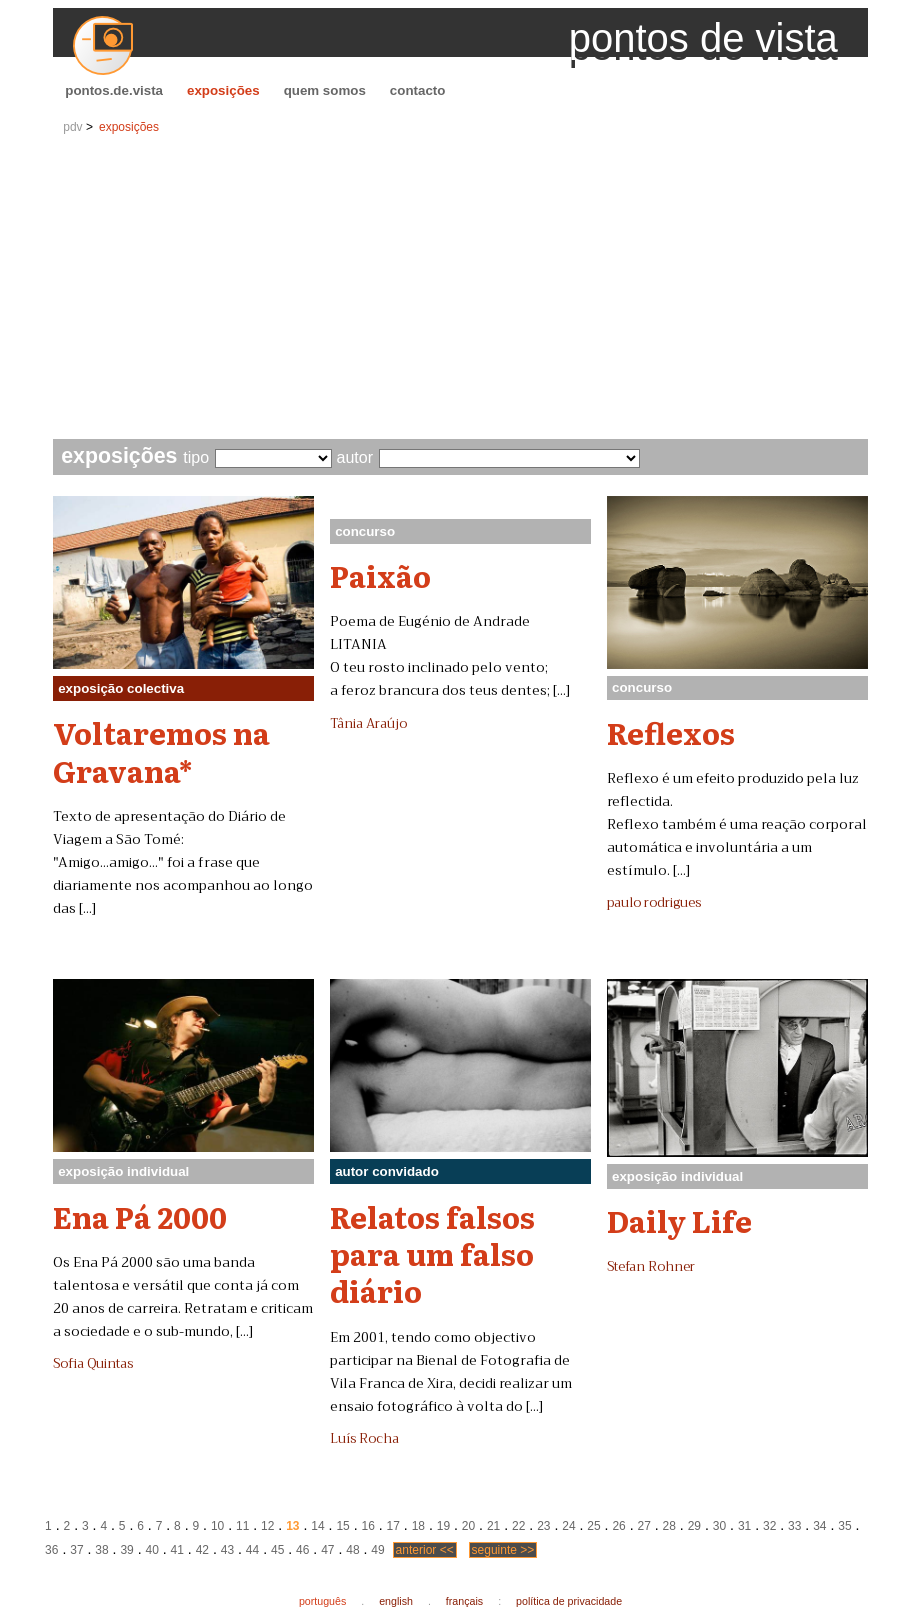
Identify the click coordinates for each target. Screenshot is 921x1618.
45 (277, 1550)
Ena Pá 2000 (140, 1216)
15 (342, 1526)
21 (493, 1526)
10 (217, 1526)
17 (393, 1526)
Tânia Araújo (368, 724)
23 (543, 1526)
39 (126, 1550)
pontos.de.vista (114, 90)
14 (317, 1526)
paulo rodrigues (654, 903)
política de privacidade (569, 1601)
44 (252, 1550)
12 (267, 1526)
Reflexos (671, 732)
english (396, 1601)
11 (242, 1526)
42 (202, 1550)
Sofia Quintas (93, 1364)
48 (352, 1550)
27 (644, 1526)
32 (769, 1526)
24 (568, 1526)
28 (669, 1526)
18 (418, 1526)
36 (51, 1550)
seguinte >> (503, 1550)
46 (302, 1550)
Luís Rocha (364, 1439)
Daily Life (679, 1220)
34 (819, 1526)
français (464, 1601)
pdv (72, 127)
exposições (223, 90)
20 (468, 1526)
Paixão (380, 575)
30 (719, 1526)
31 (744, 1526)
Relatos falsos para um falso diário (432, 1253)
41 (177, 1550)
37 (76, 1550)
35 (844, 1526)
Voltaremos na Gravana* (161, 750)
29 (694, 1526)
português (322, 1601)
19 (443, 1526)
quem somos (325, 90)
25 (593, 1526)
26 (618, 1526)
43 (227, 1550)
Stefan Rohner (651, 1267)
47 (327, 1550)
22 (518, 1526)
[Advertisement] (460, 289)
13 (292, 1526)
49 (377, 1550)
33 (794, 1526)
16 (367, 1526)
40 (151, 1550)
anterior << (425, 1550)
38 (101, 1550)
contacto (418, 90)
